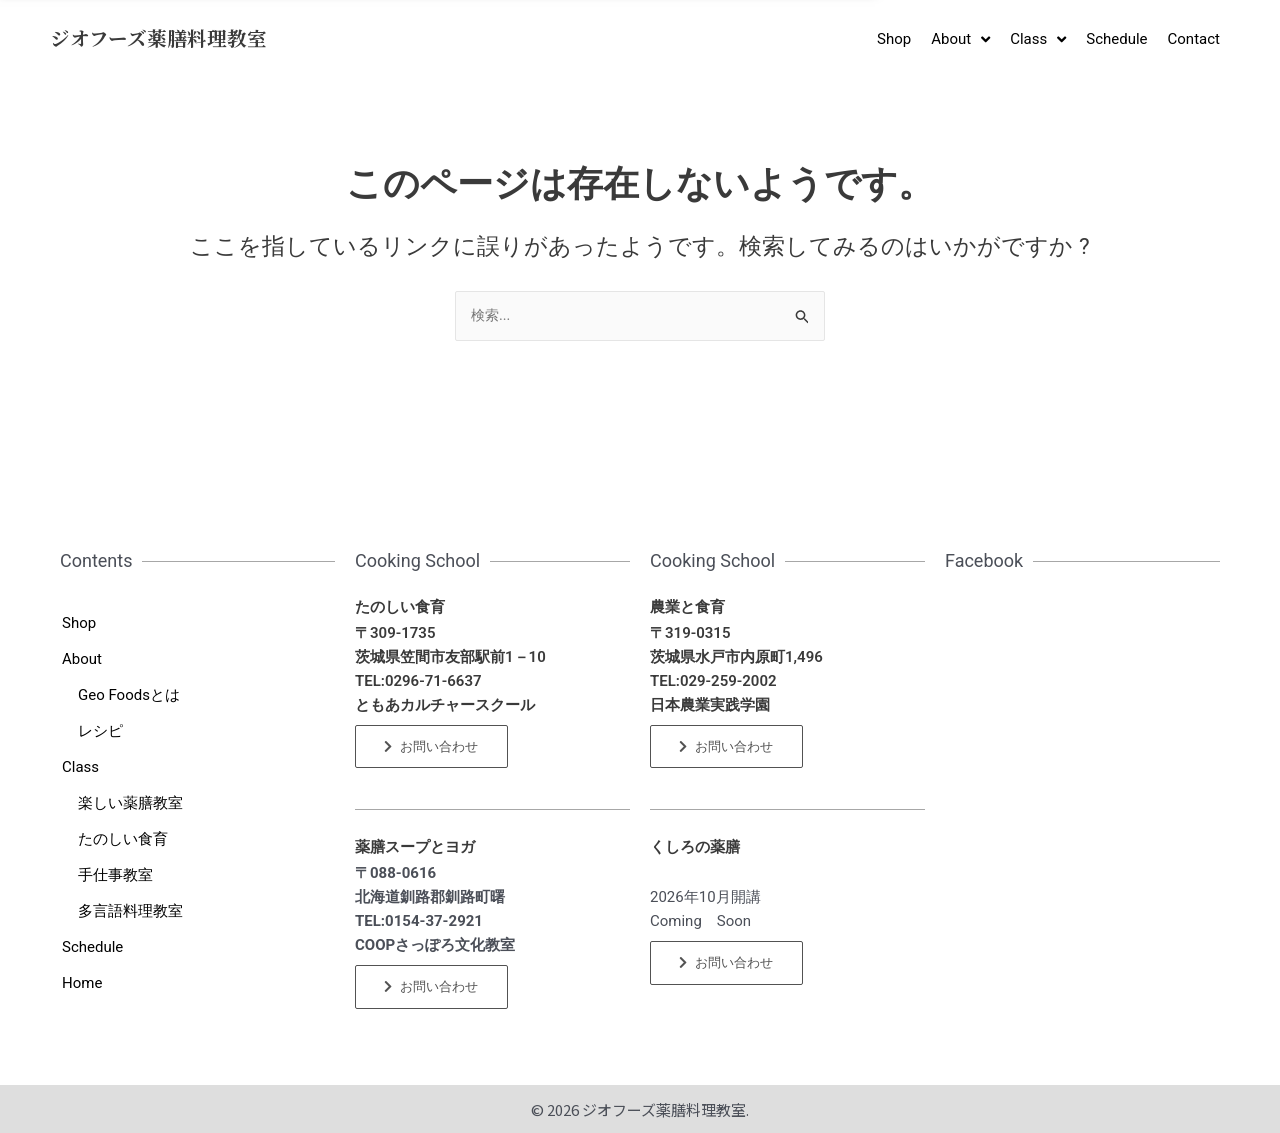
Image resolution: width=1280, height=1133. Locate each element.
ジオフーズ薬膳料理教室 (158, 38)
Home (82, 983)
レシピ (100, 731)
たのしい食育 (123, 839)
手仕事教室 (115, 875)
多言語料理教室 (130, 911)
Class (80, 767)
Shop (79, 623)
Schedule (92, 947)
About (82, 659)
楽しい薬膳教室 (130, 803)
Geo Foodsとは (129, 695)
